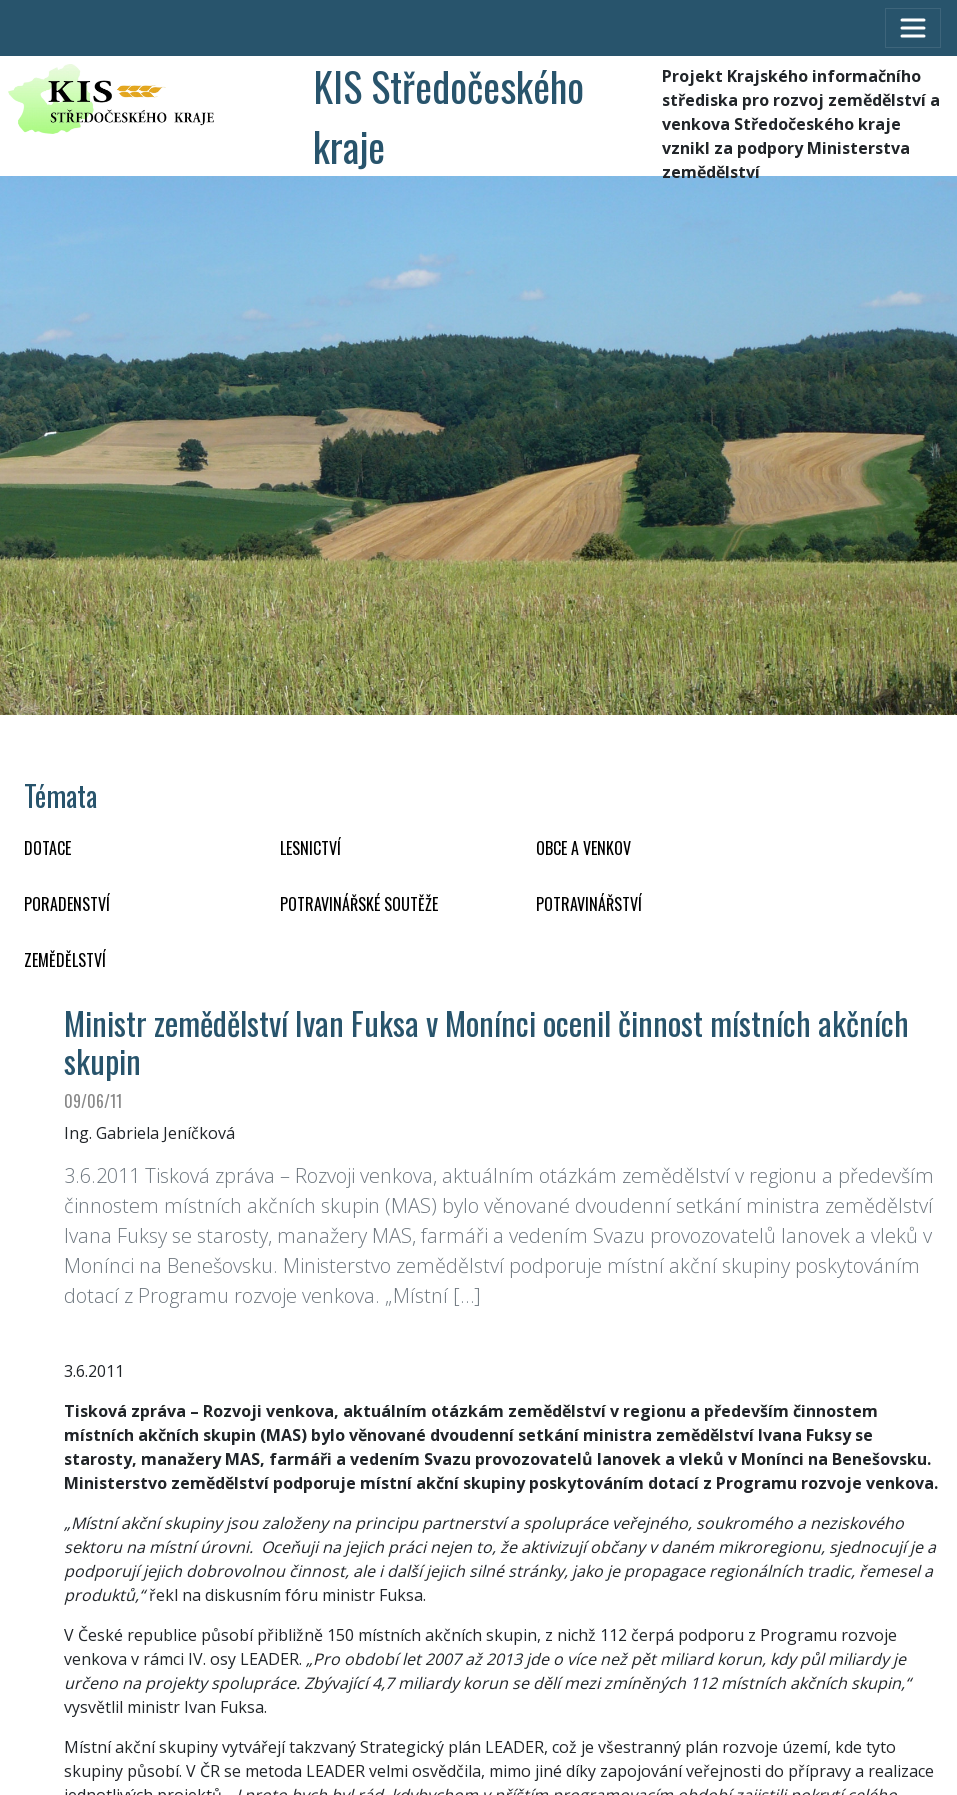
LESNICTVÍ (310, 848)
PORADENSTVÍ (67, 904)
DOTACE (47, 848)
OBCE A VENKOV (583, 848)
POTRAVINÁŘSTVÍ (589, 904)
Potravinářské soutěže (359, 904)
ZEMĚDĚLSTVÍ (65, 960)
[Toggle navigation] (913, 28)
